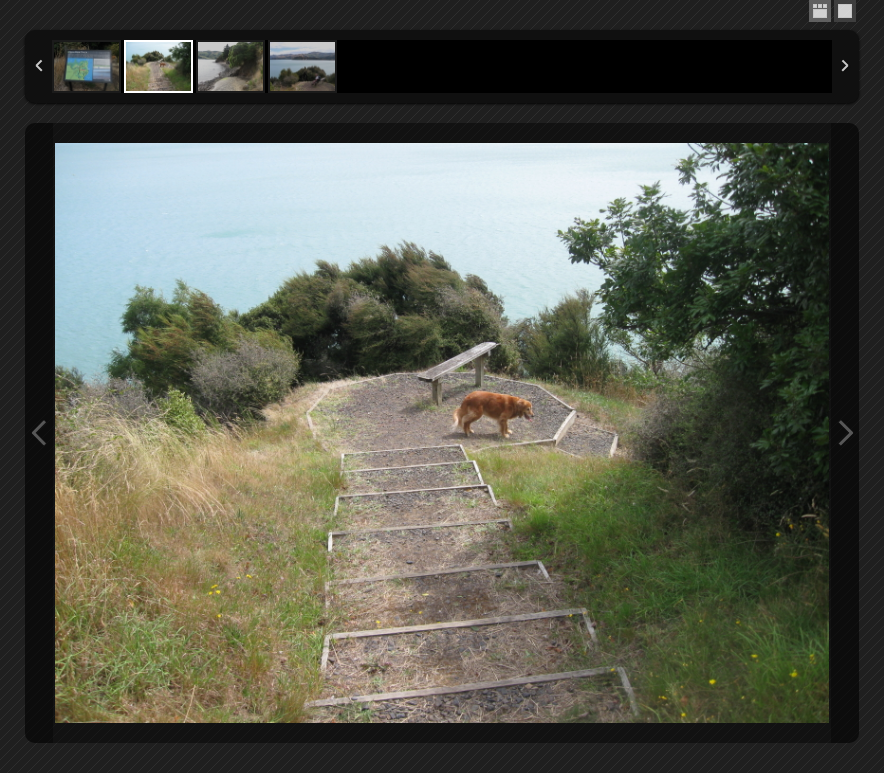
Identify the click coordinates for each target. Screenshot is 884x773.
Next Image (845, 433)
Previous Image (39, 433)
